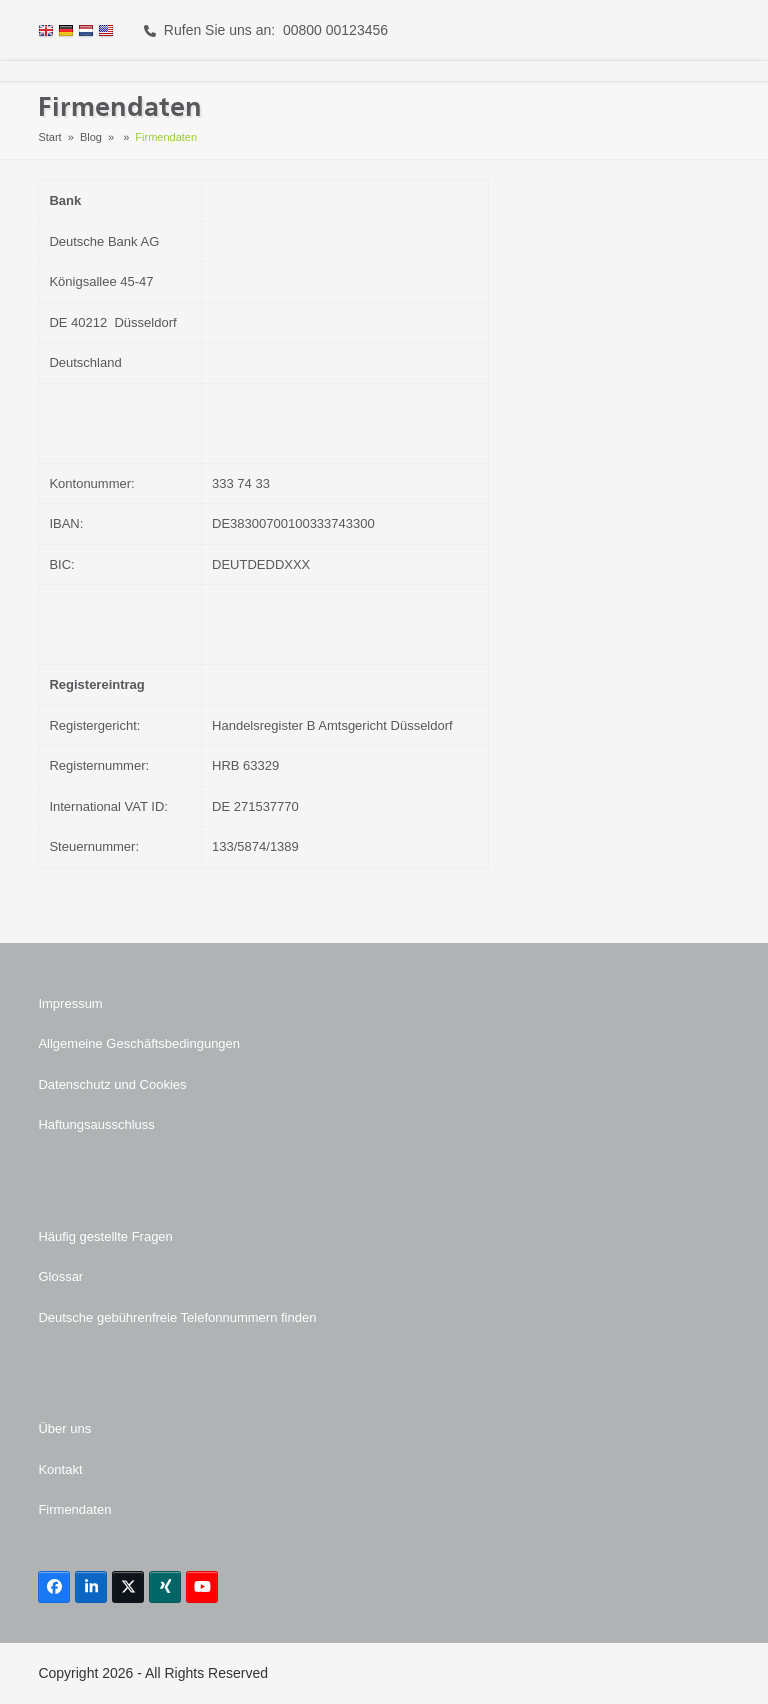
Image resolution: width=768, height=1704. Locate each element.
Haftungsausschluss (96, 1124)
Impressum (70, 1003)
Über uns (64, 1428)
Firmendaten (74, 1509)
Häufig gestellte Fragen (105, 1236)
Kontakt (60, 1469)
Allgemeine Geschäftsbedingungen (139, 1043)
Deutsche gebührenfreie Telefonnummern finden (177, 1317)
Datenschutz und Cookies (112, 1084)
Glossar (60, 1276)
